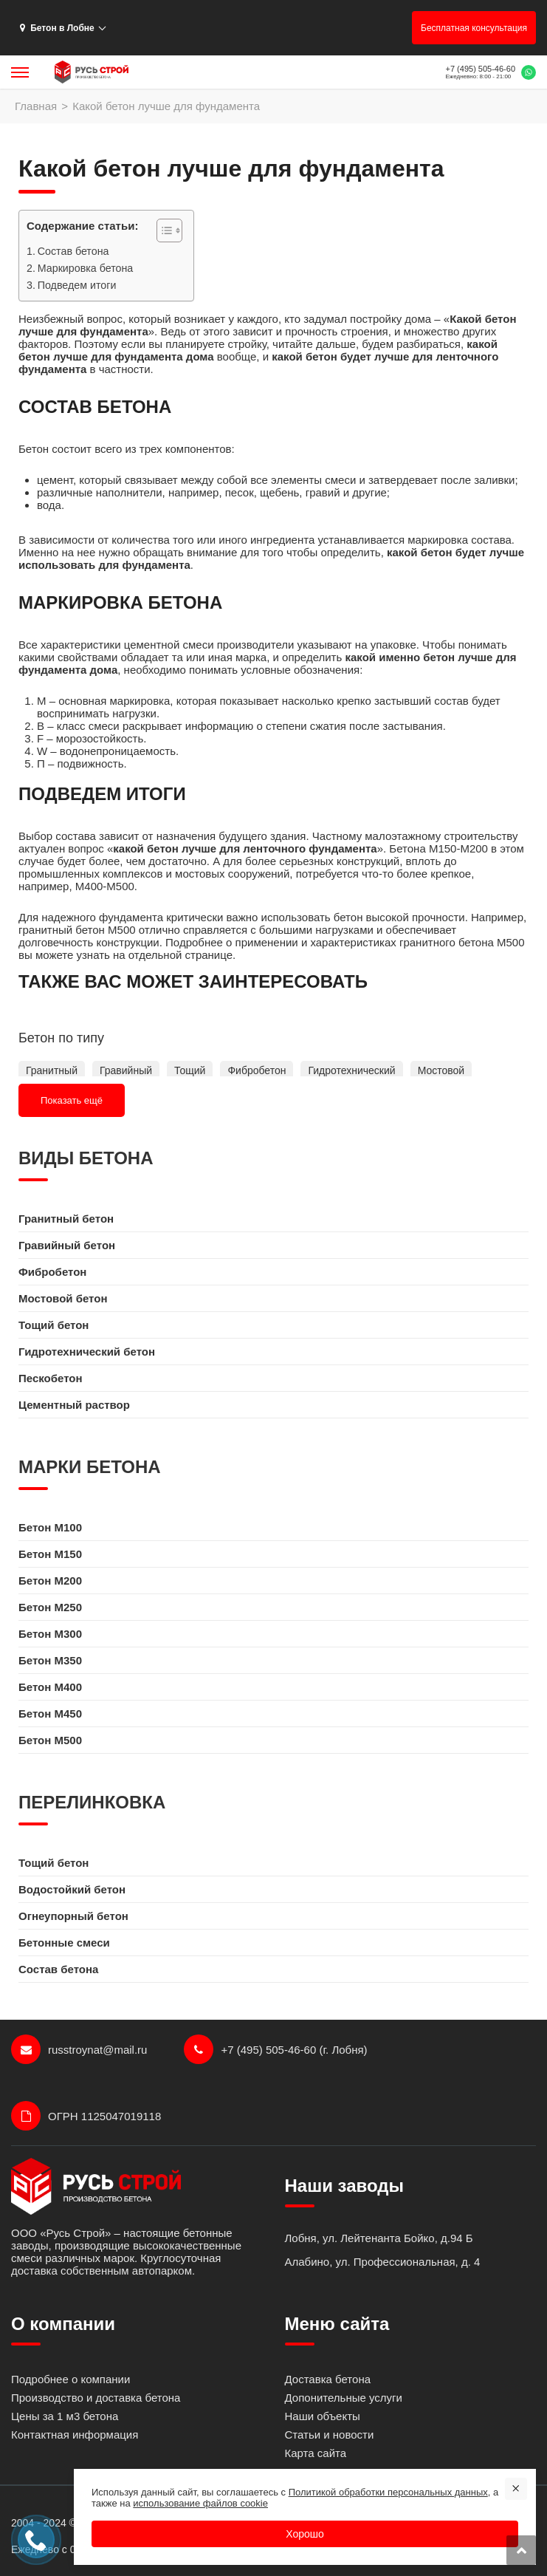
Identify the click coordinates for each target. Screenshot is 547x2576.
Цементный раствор (74, 1404)
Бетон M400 (50, 1687)
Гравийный (126, 1070)
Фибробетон (256, 1070)
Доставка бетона (328, 2379)
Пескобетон (50, 1378)
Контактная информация (74, 2434)
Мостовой (441, 1070)
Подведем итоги (77, 285)
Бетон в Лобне (57, 28)
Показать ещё (72, 1100)
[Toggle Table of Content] (162, 230)
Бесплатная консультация (474, 28)
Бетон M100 (50, 1527)
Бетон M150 (50, 1554)
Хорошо (305, 2534)
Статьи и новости (329, 2434)
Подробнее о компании (70, 2379)
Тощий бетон (53, 1325)
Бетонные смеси (64, 1942)
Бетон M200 (50, 1580)
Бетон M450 (50, 1713)
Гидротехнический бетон (86, 1351)
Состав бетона (73, 251)
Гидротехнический (351, 1070)
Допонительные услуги (343, 2397)
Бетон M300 (50, 1633)
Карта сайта (316, 2453)
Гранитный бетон (66, 1218)
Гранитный (52, 1070)
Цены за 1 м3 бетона (64, 2416)
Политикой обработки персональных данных (388, 2492)
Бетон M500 (50, 1740)
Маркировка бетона (85, 268)
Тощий (189, 1070)
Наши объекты (322, 2416)
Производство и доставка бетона (95, 2397)
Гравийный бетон (66, 1245)
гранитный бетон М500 (77, 929)
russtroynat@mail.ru (79, 2049)
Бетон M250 (50, 1607)
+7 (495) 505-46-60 (480, 68)
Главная (36, 106)
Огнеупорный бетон (73, 1916)
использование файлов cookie (200, 2503)
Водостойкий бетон (71, 1889)
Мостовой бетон (62, 1298)
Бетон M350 (50, 1660)
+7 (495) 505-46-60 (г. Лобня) (275, 2049)
